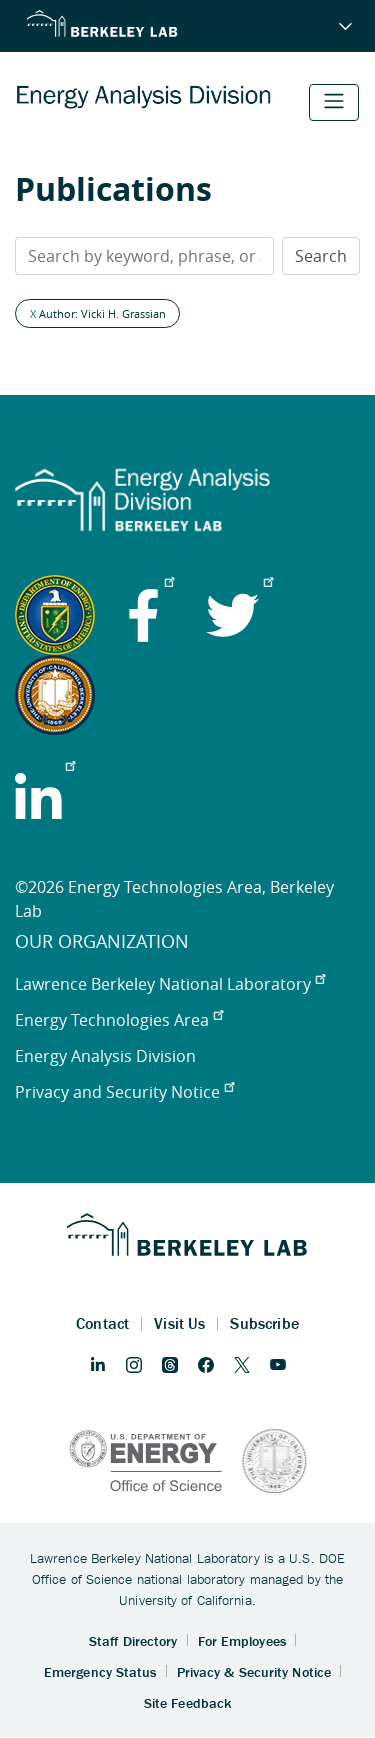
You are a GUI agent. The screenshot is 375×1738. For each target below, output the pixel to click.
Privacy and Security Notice (124, 1092)
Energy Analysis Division (105, 1056)
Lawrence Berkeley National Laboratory (170, 984)
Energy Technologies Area (119, 1020)
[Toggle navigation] (334, 102)
